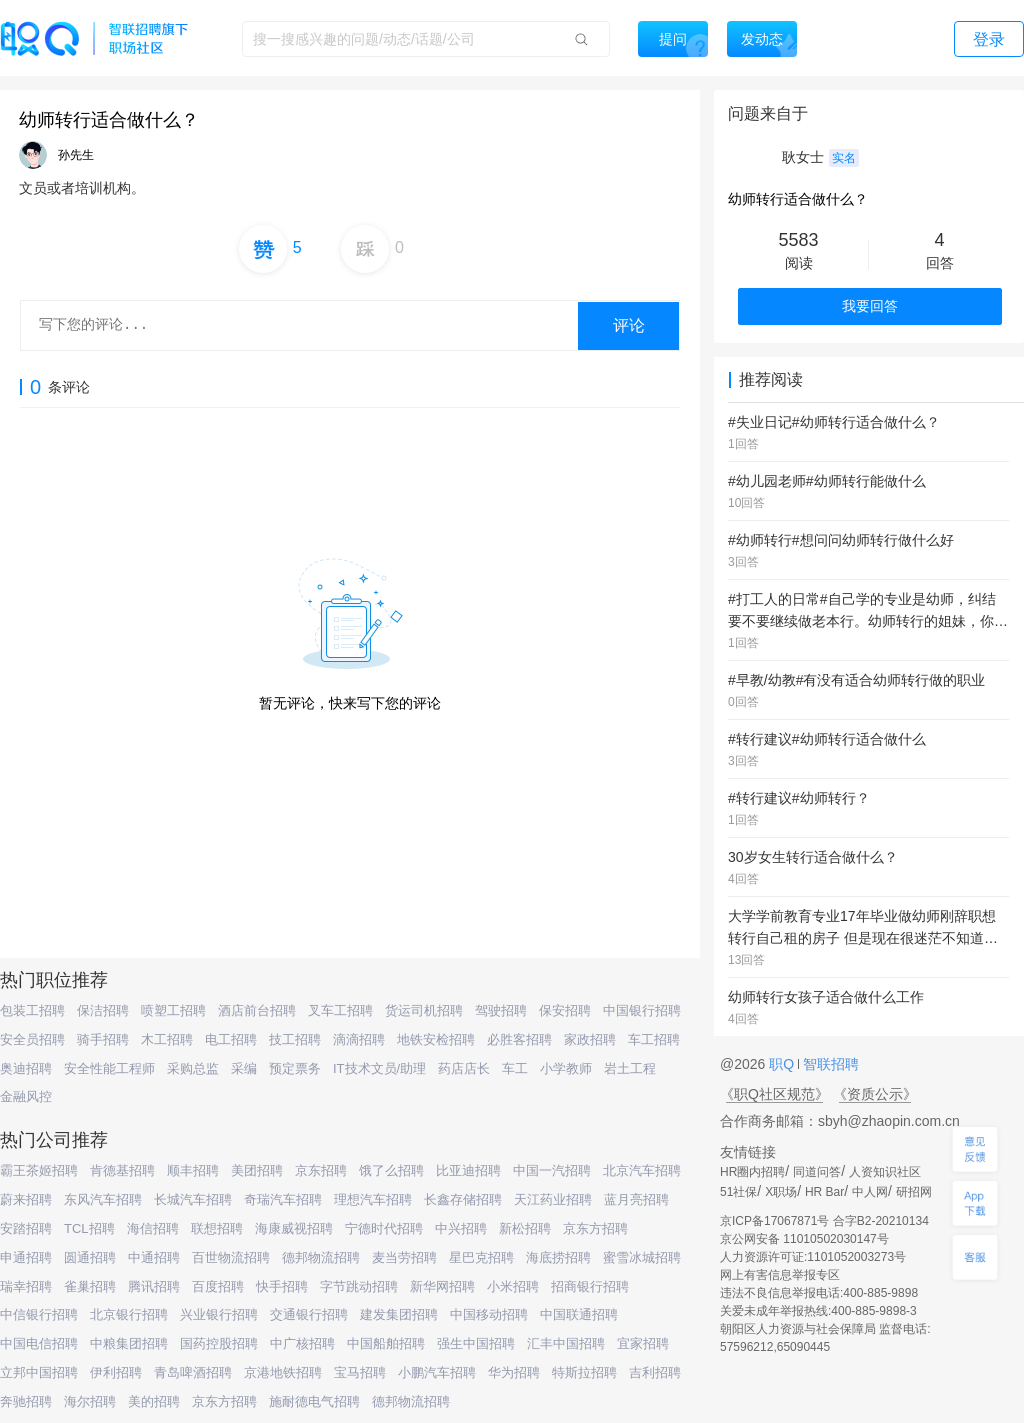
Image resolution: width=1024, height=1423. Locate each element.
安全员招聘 (32, 1039)
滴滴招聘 (359, 1039)
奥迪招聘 (26, 1068)
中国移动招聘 (489, 1314)
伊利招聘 (116, 1372)
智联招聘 (829, 1064)
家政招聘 (590, 1039)
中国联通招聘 (579, 1314)
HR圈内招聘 (752, 1172)
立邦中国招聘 (39, 1372)
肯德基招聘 (122, 1170)
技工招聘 (295, 1039)
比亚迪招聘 (468, 1170)
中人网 (870, 1192)
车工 (515, 1068)
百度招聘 (218, 1286)
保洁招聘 (103, 1010)
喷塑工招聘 (173, 1010)
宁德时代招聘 (384, 1228)
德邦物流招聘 (321, 1257)
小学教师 (566, 1068)
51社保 (738, 1192)
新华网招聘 (442, 1286)
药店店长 (464, 1068)
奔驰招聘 (26, 1401)
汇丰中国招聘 (566, 1343)
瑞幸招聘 (26, 1286)
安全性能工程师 (109, 1068)
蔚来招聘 (26, 1199)
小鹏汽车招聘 (437, 1372)
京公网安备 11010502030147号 (804, 1239)
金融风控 (26, 1096)
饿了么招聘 (391, 1170)
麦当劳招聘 (404, 1257)
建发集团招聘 (399, 1314)
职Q (783, 1064)
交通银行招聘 (309, 1314)
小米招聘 (513, 1286)
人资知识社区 (885, 1172)
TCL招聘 (89, 1228)
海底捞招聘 (558, 1257)
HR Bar (824, 1192)
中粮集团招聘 (129, 1343)
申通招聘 (26, 1257)
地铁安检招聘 (436, 1039)
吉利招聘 (655, 1372)
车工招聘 (654, 1039)
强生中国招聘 (476, 1343)
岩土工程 (630, 1068)
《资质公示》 (875, 1094)
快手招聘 (282, 1286)
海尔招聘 (90, 1401)
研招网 (914, 1192)
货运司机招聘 (424, 1010)
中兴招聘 (461, 1228)
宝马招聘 (360, 1372)
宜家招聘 (643, 1343)
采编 (244, 1068)
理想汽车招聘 (373, 1199)
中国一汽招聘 (552, 1170)
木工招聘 (167, 1039)
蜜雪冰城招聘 (642, 1257)
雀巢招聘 (90, 1286)
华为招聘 (514, 1372)
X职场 (781, 1192)
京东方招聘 (595, 1228)
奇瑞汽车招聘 (283, 1199)
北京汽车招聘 (642, 1170)
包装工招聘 (32, 1010)
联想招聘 (217, 1228)
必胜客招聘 (519, 1039)
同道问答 (817, 1172)
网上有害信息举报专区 (780, 1275)
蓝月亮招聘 (636, 1199)
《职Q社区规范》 (774, 1094)
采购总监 (193, 1068)
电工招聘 (231, 1039)
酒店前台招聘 (257, 1010)
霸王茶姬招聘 (39, 1170)
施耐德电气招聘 (314, 1401)
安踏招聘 (26, 1228)
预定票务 (295, 1068)
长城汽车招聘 (193, 1199)
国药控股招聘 (219, 1343)
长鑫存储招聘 (463, 1199)
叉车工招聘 (340, 1010)
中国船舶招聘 (386, 1343)
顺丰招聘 (193, 1170)
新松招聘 (525, 1228)
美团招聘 (257, 1170)
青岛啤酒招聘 (193, 1372)
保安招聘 (565, 1010)
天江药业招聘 (553, 1199)
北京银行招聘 (129, 1314)
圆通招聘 (90, 1257)
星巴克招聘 (481, 1257)
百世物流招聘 (231, 1257)
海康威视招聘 (294, 1228)
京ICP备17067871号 (774, 1221)
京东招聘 (321, 1170)
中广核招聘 (302, 1343)
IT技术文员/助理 (379, 1068)
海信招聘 (153, 1228)
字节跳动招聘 (359, 1286)
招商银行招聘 (590, 1286)
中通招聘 (154, 1257)
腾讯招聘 (154, 1286)
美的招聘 (154, 1401)
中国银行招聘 (642, 1010)
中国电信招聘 (39, 1343)
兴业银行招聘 (219, 1314)
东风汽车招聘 (103, 1199)
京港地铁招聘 (283, 1372)
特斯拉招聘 (584, 1372)
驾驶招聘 (501, 1010)
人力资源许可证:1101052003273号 (813, 1257)
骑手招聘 (103, 1039)
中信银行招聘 (39, 1314)
